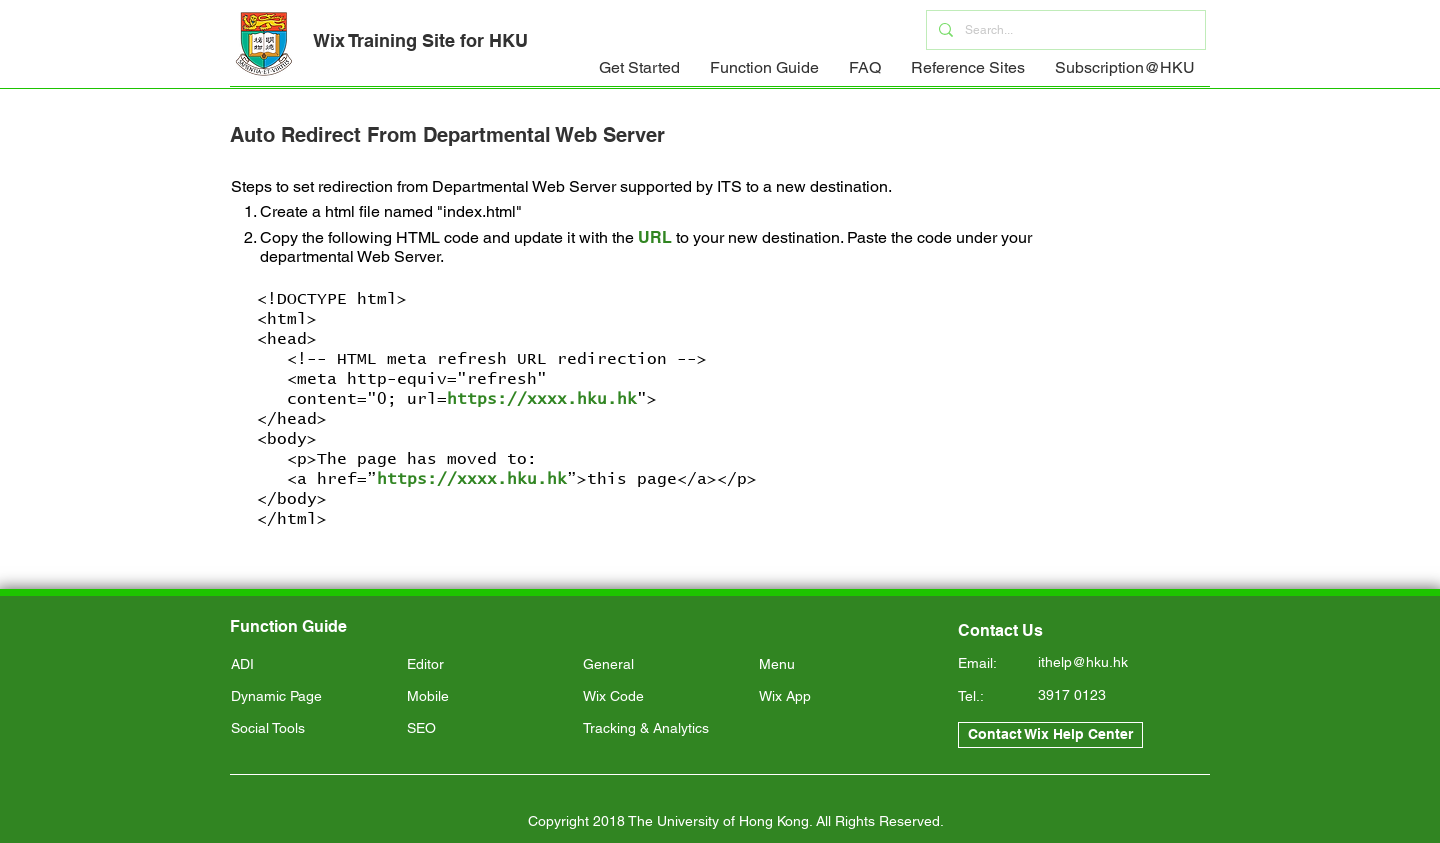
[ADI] (310, 665)
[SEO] (486, 729)
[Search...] (1064, 30)
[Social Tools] (310, 729)
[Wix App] (838, 697)
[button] (639, 74)
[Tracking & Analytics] (662, 729)
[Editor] (486, 665)
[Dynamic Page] (310, 697)
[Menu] (838, 665)
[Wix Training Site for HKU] (420, 41)
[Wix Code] (662, 697)
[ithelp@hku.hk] (1109, 662)
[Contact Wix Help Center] (1050, 735)
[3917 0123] (1109, 695)
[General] (662, 665)
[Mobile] (486, 697)
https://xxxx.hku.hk (542, 399)
